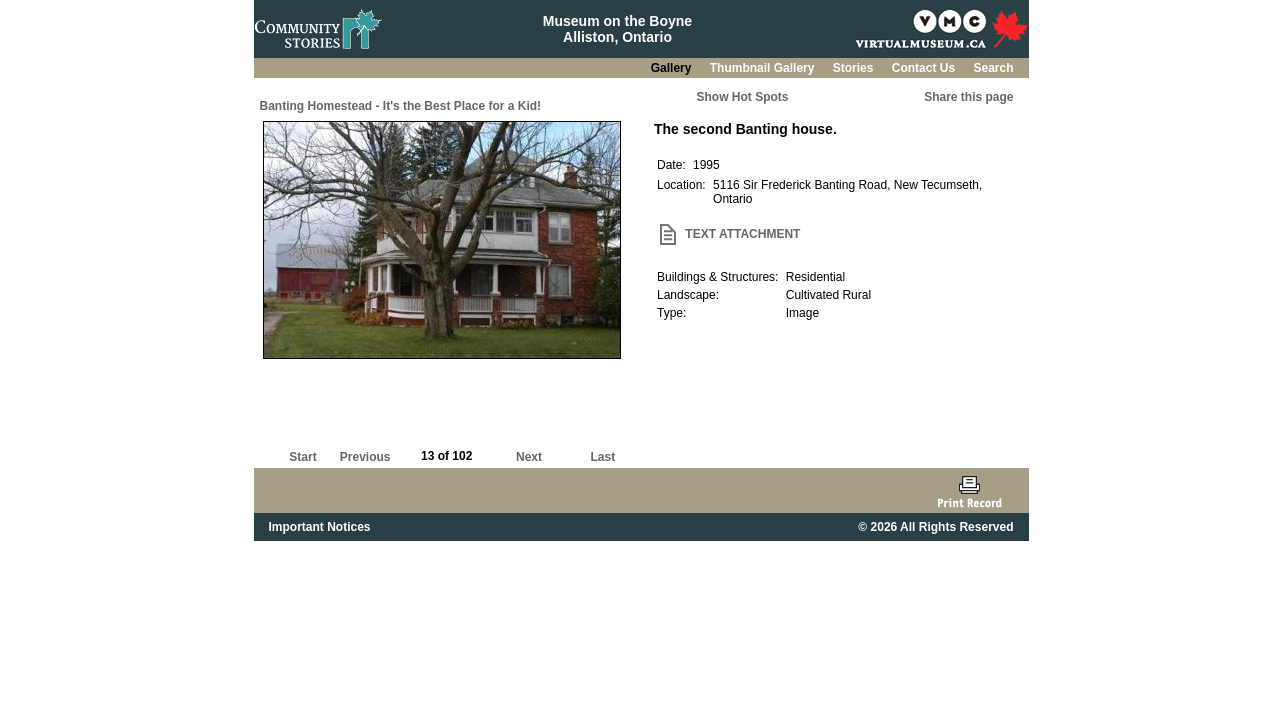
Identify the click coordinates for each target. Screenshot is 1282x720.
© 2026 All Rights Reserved (935, 527)
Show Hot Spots (743, 97)
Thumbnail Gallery (764, 68)
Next (529, 457)
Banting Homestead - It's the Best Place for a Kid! (401, 106)
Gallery (673, 68)
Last (602, 457)
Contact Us (925, 68)
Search (993, 68)
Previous (365, 457)
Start (302, 457)
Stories (855, 68)
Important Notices (320, 527)
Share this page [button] (968, 97)
